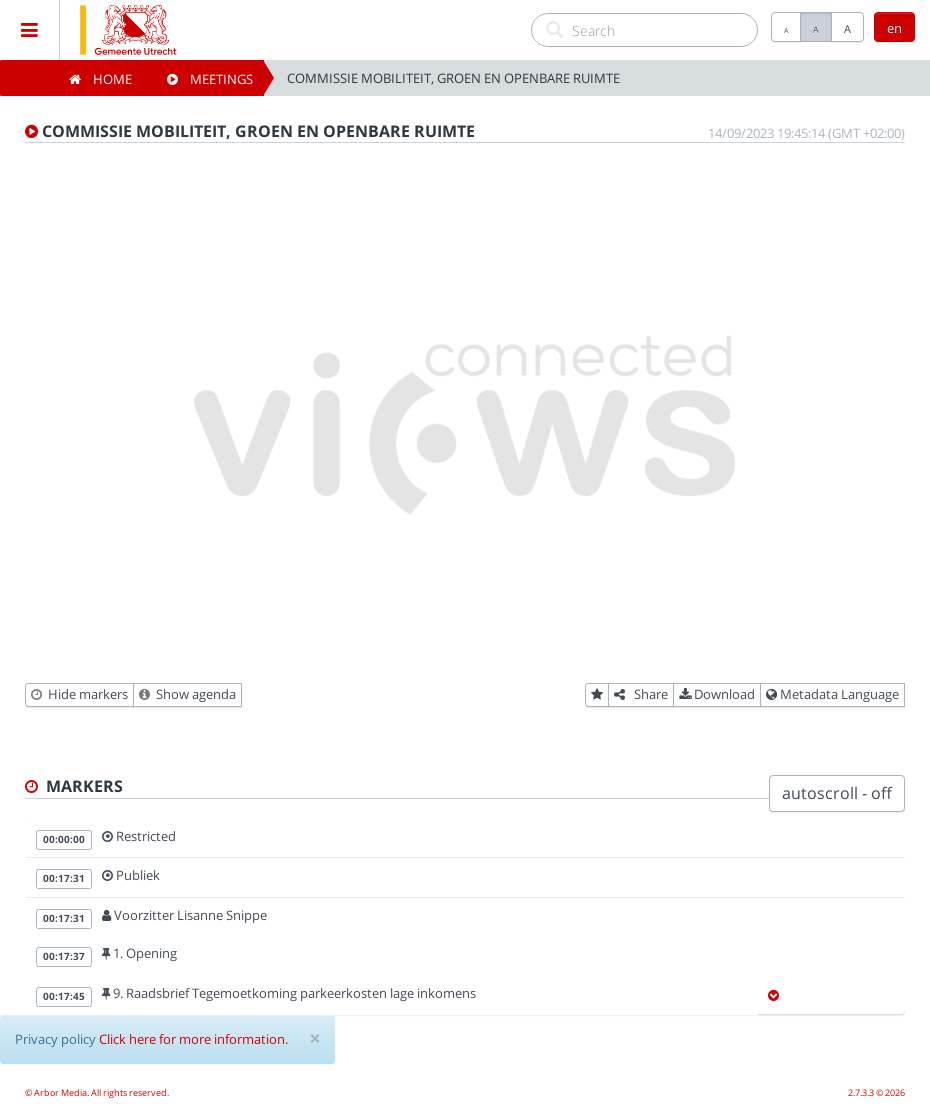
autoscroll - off (837, 793)
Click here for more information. (193, 1039)
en (894, 28)
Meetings (210, 79)
